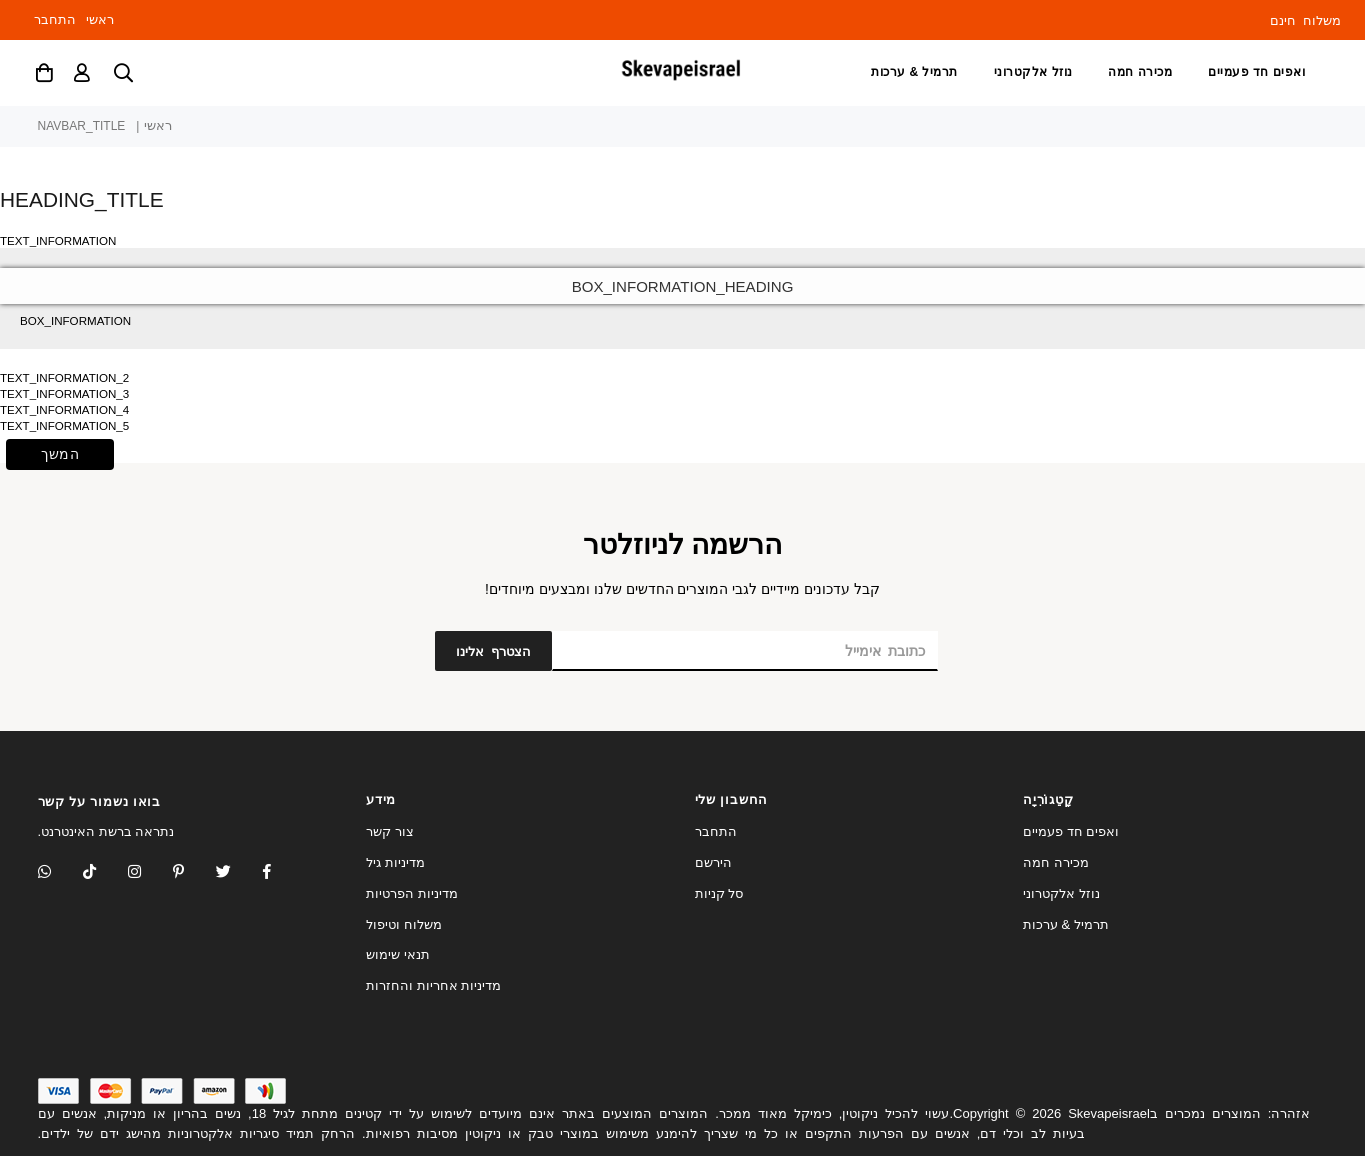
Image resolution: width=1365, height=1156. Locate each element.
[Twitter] (236, 873)
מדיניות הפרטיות (412, 893)
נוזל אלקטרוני (1033, 72)
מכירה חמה (1140, 72)
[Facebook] (280, 873)
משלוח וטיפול (404, 924)
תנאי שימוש (398, 954)
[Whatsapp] (57, 873)
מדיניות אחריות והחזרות (433, 985)
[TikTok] (102, 873)
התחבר (55, 19)
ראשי (100, 19)
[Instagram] (191, 873)
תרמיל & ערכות (914, 72)
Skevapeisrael (1109, 1113)
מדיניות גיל (395, 862)
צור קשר (390, 831)
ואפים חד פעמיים (1256, 72)
